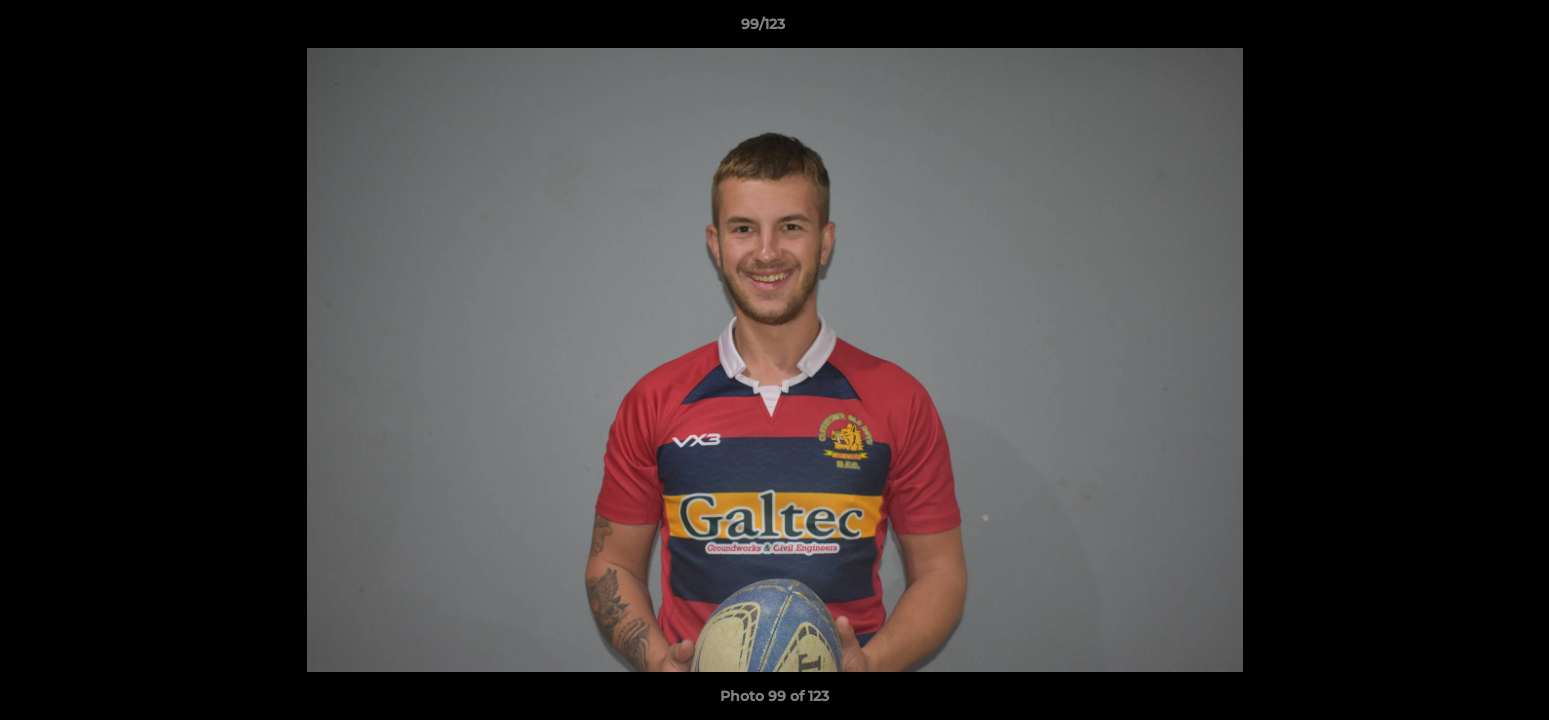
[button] (1465, 29)
